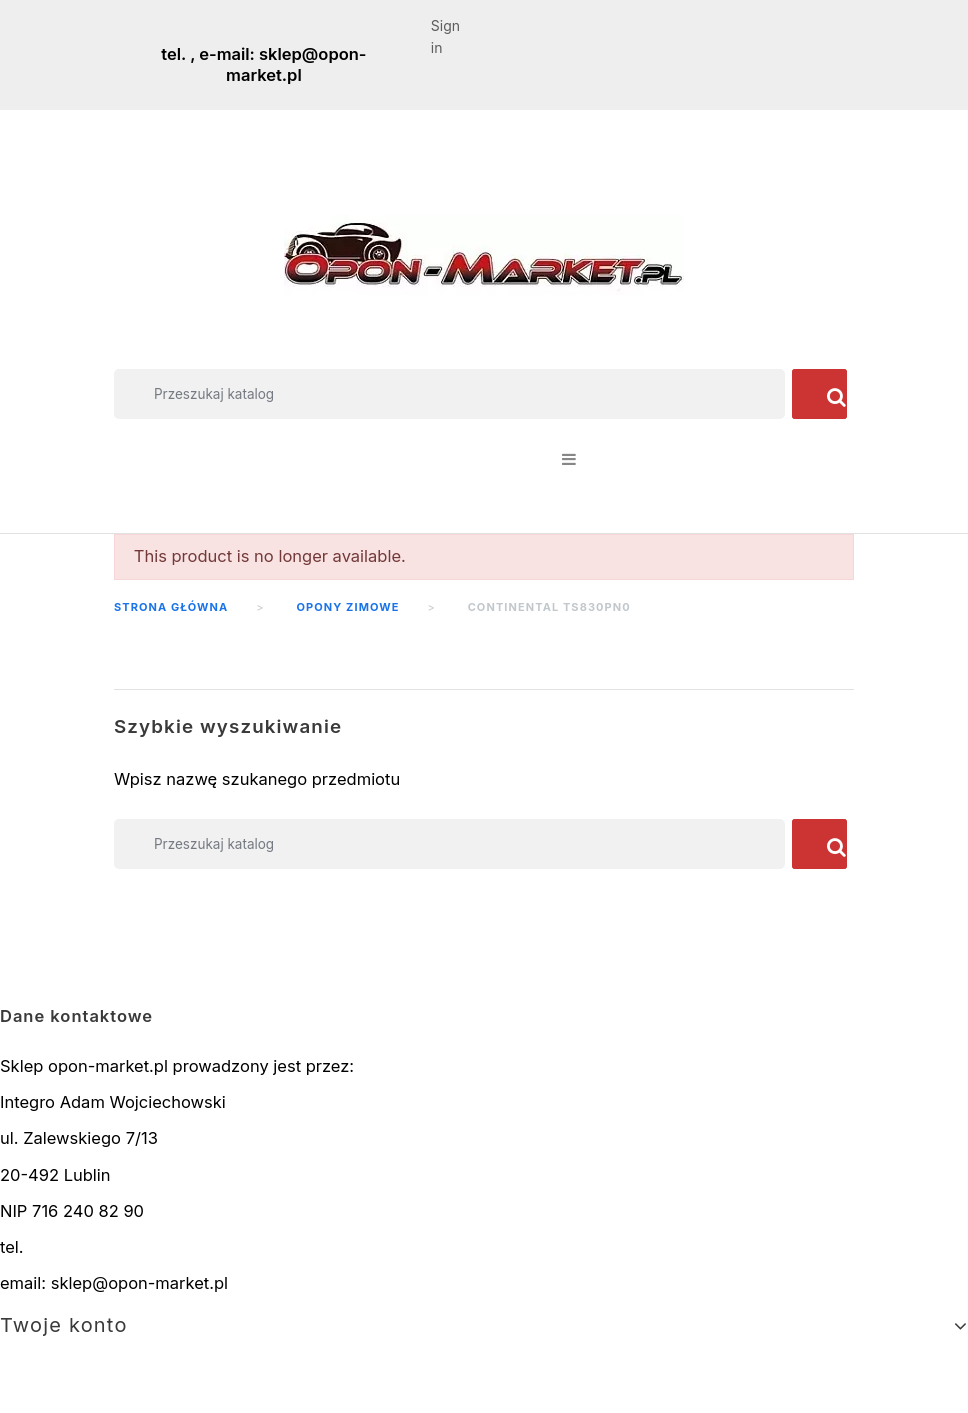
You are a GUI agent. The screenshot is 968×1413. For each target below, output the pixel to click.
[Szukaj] (449, 394)
